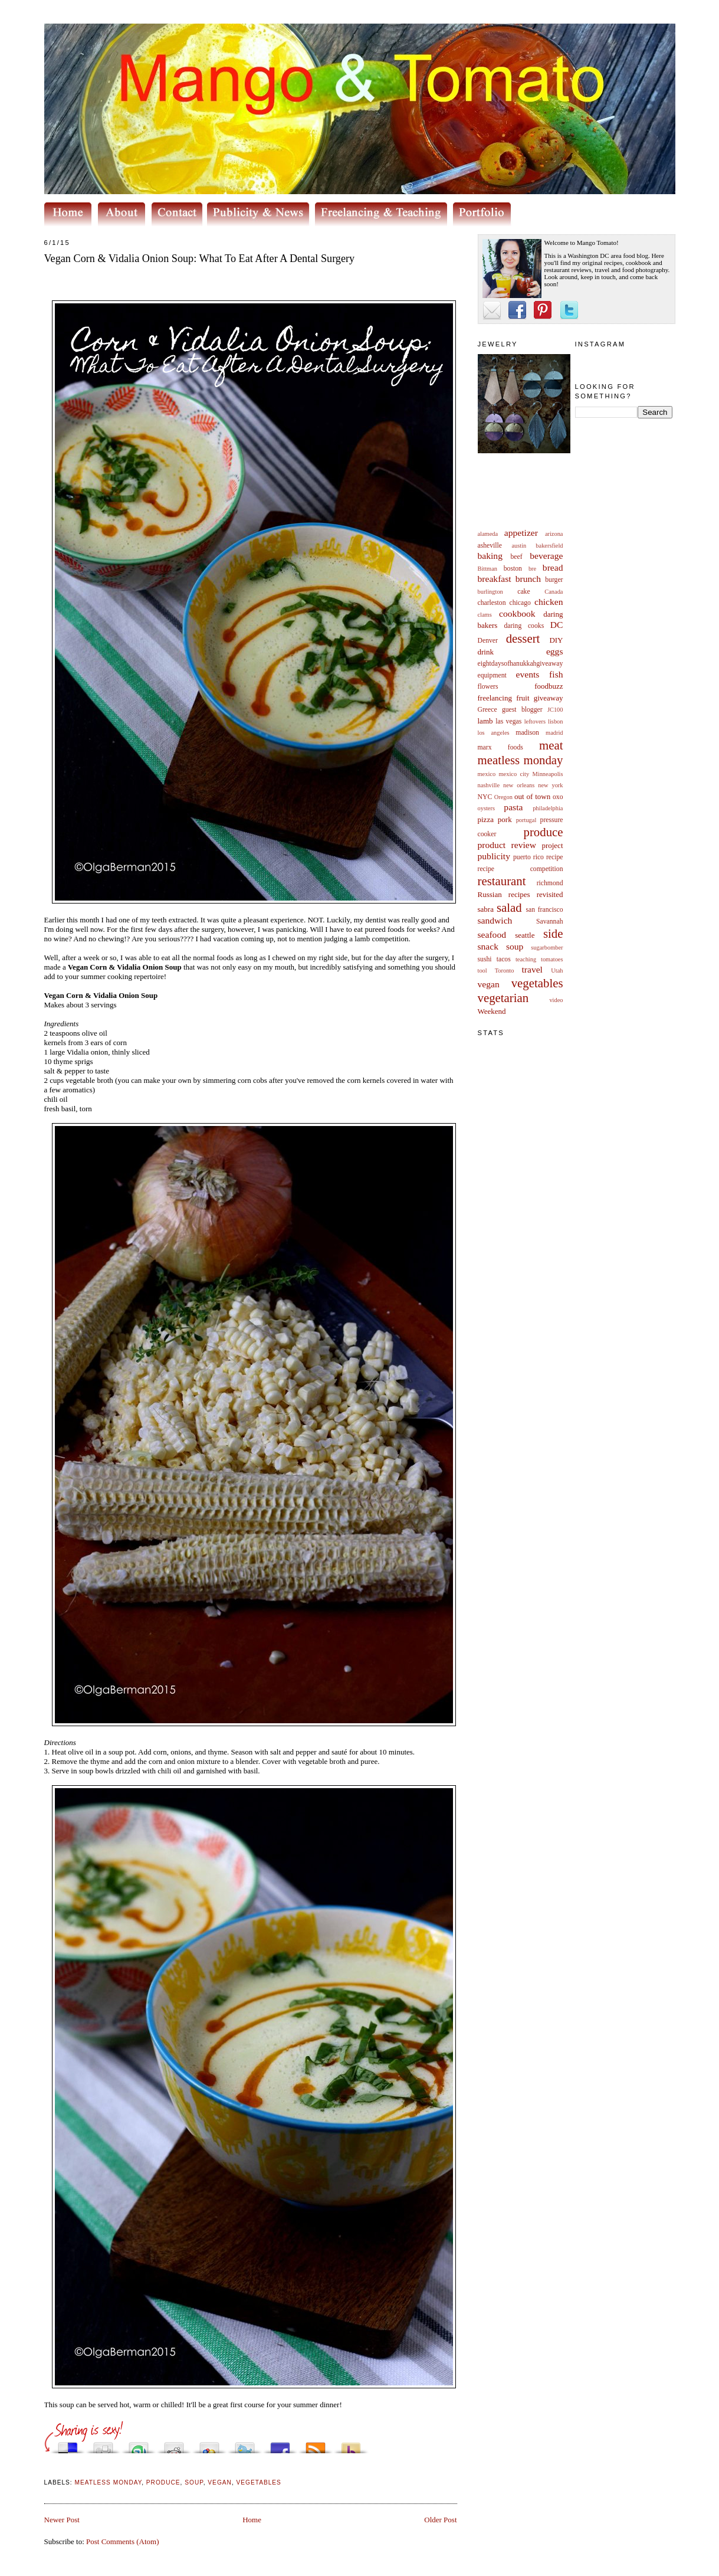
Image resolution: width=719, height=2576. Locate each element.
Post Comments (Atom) (122, 2541)
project (552, 845)
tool (482, 970)
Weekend (492, 1011)
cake (523, 591)
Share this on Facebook (280, 2444)
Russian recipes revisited (520, 894)
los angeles (494, 732)
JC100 (555, 709)
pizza (486, 819)
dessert (523, 638)
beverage (546, 556)
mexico (487, 774)
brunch (528, 579)
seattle (524, 935)
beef (517, 557)
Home (251, 2519)
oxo (558, 797)
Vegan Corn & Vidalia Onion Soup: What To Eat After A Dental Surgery (199, 258)
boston (513, 568)
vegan (489, 984)
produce (543, 832)
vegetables (537, 983)
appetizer (521, 533)
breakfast (494, 579)
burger (554, 580)
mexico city (514, 774)
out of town (532, 796)
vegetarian (503, 997)
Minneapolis (548, 774)
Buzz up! (351, 2444)
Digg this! (103, 2444)
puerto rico (528, 857)
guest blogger (522, 709)
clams (485, 614)
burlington (490, 591)
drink (486, 651)
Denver (488, 640)
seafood (492, 934)
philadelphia (548, 808)
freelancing (495, 697)
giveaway (548, 697)
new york (550, 785)
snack (488, 946)
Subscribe (315, 2444)
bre (532, 568)
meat (551, 745)
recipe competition (520, 869)
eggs (554, 651)
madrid (554, 732)
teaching (526, 959)
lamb (485, 720)
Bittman (487, 568)
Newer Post (62, 2519)
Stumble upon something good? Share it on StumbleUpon (138, 2444)
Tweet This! (244, 2444)
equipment (492, 675)
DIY (556, 640)
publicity (494, 856)
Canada (553, 591)
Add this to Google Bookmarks (209, 2444)
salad (509, 907)
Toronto (504, 970)
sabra (486, 909)
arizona (554, 534)
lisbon (555, 721)
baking (490, 556)
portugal (526, 820)
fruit (522, 697)
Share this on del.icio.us (68, 2444)
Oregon (503, 797)
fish (556, 674)
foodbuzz (548, 686)
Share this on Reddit (174, 2444)
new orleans (518, 785)
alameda (488, 534)
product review (507, 845)
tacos (504, 959)
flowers (488, 686)
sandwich (495, 920)
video (556, 1000)
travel (532, 969)
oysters (486, 808)
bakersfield (549, 545)
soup (514, 946)
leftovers (535, 721)
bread (553, 567)
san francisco (544, 910)
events (528, 674)
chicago (520, 603)
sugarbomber (547, 947)
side (553, 933)
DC (556, 625)
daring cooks (524, 626)
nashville (489, 785)
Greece (487, 709)
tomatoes (552, 959)
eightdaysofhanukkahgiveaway (520, 663)
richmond (550, 883)
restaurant (502, 881)
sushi (485, 959)
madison (527, 733)
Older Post (440, 2519)
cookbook (517, 613)
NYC (485, 797)
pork (505, 819)
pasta (513, 807)
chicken (548, 602)
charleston (492, 603)
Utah (557, 970)
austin (518, 545)
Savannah (549, 921)
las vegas (508, 721)
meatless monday (520, 760)
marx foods (500, 747)
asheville (490, 545)
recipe (554, 857)
